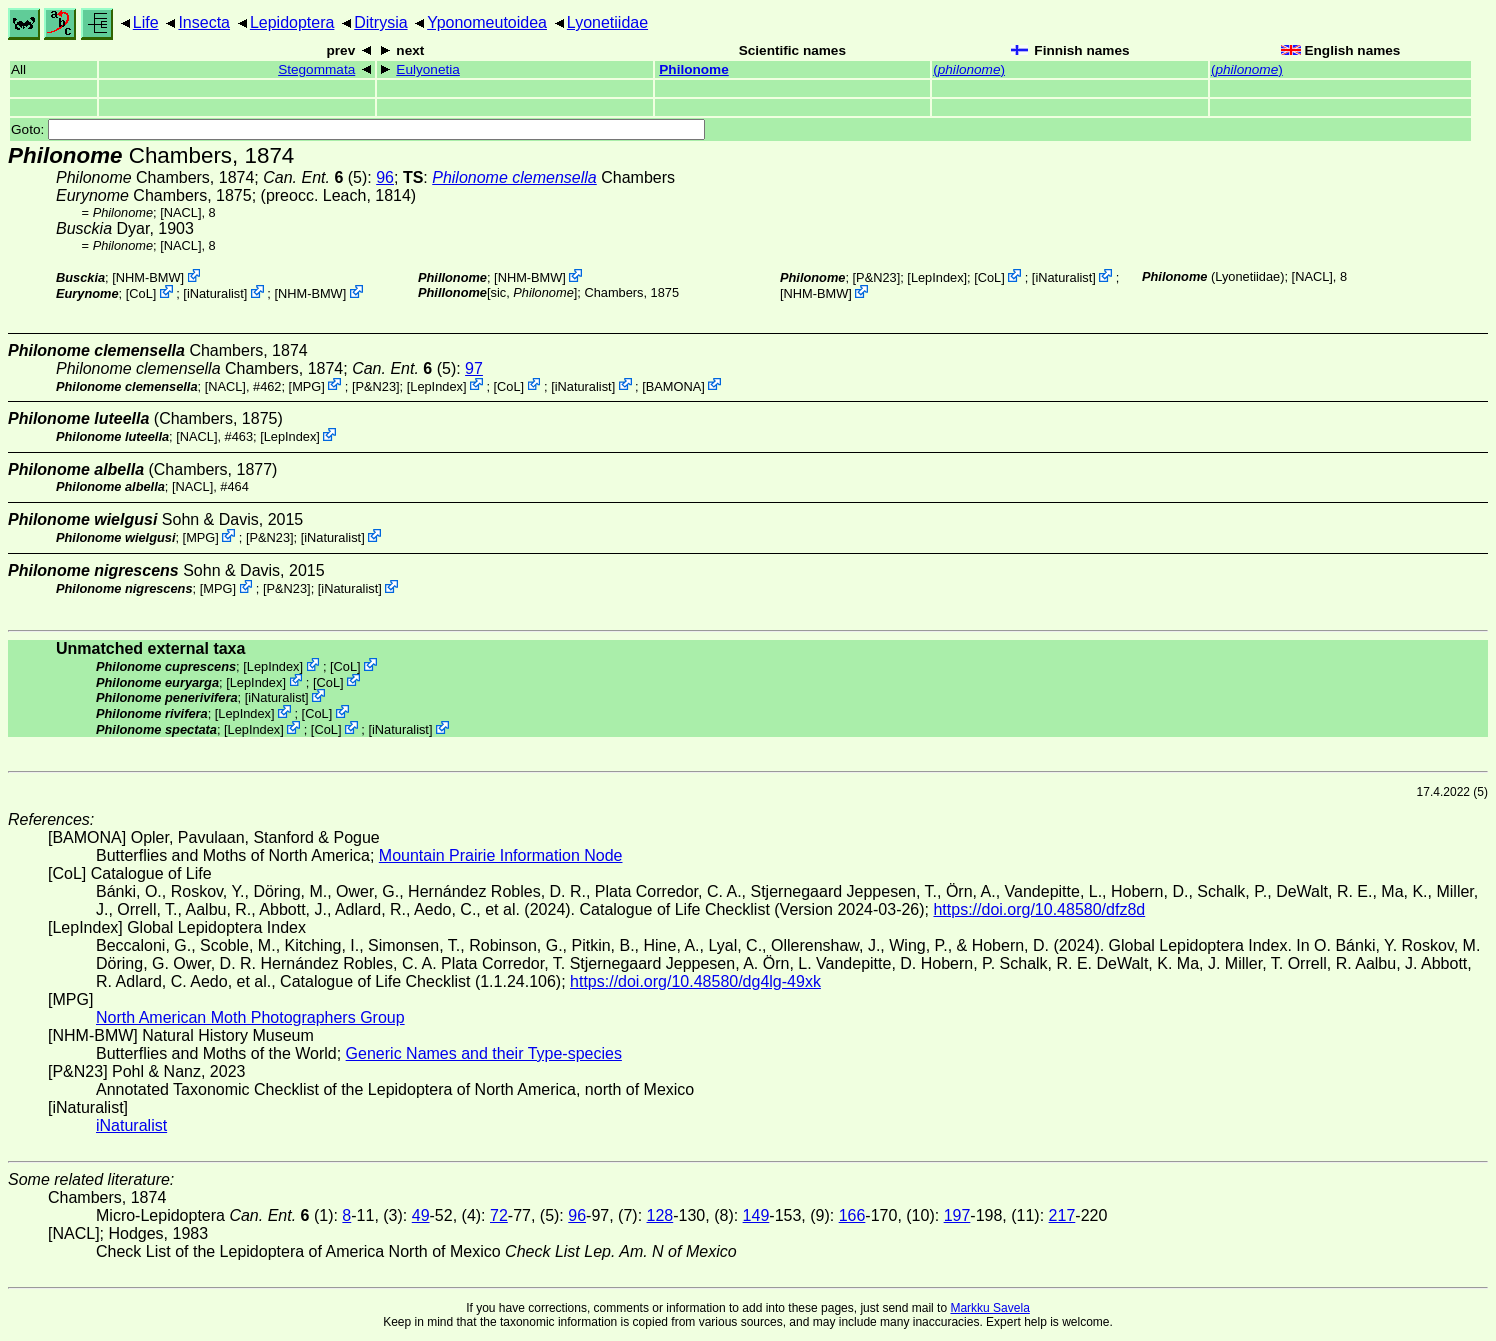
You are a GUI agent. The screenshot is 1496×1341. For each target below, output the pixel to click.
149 (756, 1215)
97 (474, 368)
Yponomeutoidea (487, 22)
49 (421, 1215)
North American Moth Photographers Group (250, 1017)
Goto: (358, 129)
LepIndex (937, 277)
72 (499, 1215)
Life (146, 22)
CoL (140, 293)
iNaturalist (215, 293)
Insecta (204, 22)
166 (852, 1215)
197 (957, 1215)
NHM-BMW (148, 277)
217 (1062, 1215)
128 (660, 1215)
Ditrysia (380, 22)
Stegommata (316, 69)
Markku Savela (989, 1308)
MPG (306, 385)
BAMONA (673, 385)
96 (385, 177)
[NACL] (180, 212)
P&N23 (876, 277)
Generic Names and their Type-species (484, 1053)
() (969, 69)
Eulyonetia (427, 69)
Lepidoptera (292, 22)
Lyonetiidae (607, 22)
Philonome (693, 69)
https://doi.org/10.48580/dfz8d (1039, 909)
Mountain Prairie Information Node (501, 855)
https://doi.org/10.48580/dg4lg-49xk (695, 981)
